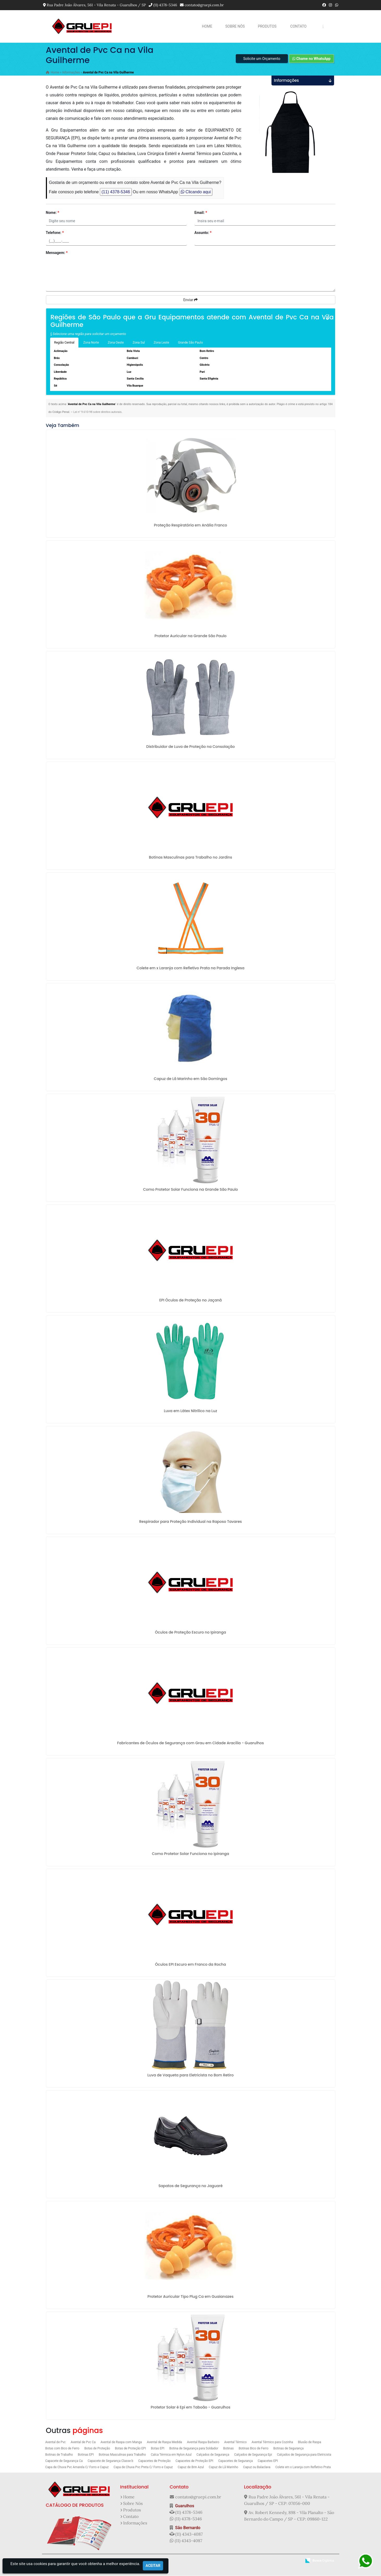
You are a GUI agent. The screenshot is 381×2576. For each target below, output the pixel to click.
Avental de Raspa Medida (164, 2442)
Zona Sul (139, 343)
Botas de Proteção (97, 2449)
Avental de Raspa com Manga (121, 2442)
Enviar (190, 300)
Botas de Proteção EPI (130, 2449)
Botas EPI (158, 2449)
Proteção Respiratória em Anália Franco (190, 525)
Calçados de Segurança (212, 2455)
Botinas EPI (86, 2455)
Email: (201, 213)
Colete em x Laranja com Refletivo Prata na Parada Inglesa (191, 968)
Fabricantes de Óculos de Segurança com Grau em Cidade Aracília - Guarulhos (190, 1743)
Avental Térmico (235, 2442)
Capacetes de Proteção (154, 2461)
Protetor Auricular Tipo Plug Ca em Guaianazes (191, 2297)
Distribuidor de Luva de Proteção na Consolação (190, 747)
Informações (135, 2523)
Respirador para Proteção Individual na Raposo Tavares (190, 1522)
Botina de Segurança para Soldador (193, 2449)
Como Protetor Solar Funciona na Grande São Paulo (190, 1190)
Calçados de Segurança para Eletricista (304, 2455)
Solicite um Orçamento (261, 59)
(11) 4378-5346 (165, 5)
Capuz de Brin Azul (191, 2467)
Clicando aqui (196, 192)
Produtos (267, 26)
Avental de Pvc (55, 2442)
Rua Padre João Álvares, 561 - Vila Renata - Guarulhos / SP (96, 5)
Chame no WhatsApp (311, 59)
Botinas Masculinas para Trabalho (122, 2455)
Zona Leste (161, 343)
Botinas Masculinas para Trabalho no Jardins (190, 857)
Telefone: (55, 233)
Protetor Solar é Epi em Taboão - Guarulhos (190, 2407)
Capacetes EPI (268, 2461)
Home (207, 26)
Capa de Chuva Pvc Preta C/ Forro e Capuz (143, 2467)
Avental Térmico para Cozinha (272, 2442)
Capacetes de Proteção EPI (194, 2461)
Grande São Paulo (190, 343)
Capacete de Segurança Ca (64, 2461)
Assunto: (203, 233)
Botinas (228, 2449)
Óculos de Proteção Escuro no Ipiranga (190, 1632)
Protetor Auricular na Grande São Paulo (190, 636)
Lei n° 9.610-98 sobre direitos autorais (97, 412)
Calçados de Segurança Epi (253, 2455)
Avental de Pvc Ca (83, 2442)
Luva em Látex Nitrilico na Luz (190, 1411)
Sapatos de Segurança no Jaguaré (190, 2186)
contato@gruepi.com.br (204, 5)
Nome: (52, 213)
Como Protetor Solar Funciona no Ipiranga (190, 1854)
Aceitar (153, 2565)
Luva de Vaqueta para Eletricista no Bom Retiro (190, 2075)
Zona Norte (91, 343)
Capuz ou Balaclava (256, 2467)
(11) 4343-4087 (189, 2534)
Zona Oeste (116, 343)
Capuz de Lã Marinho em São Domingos (190, 1079)
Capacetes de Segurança (235, 2461)
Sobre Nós (235, 26)
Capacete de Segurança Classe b (110, 2461)
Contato (298, 26)
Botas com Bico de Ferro (62, 2449)
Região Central (64, 343)
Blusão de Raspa (309, 2442)
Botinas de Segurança (288, 2449)
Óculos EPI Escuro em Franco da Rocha (190, 1964)
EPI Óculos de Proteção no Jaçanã (190, 1300)
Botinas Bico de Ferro (253, 2449)
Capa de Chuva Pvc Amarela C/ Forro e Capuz (77, 2467)
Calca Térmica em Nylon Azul (171, 2455)
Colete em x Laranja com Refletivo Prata (303, 2467)
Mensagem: (57, 253)
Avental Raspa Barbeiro (203, 2442)
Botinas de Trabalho (59, 2455)
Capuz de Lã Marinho (223, 2467)
